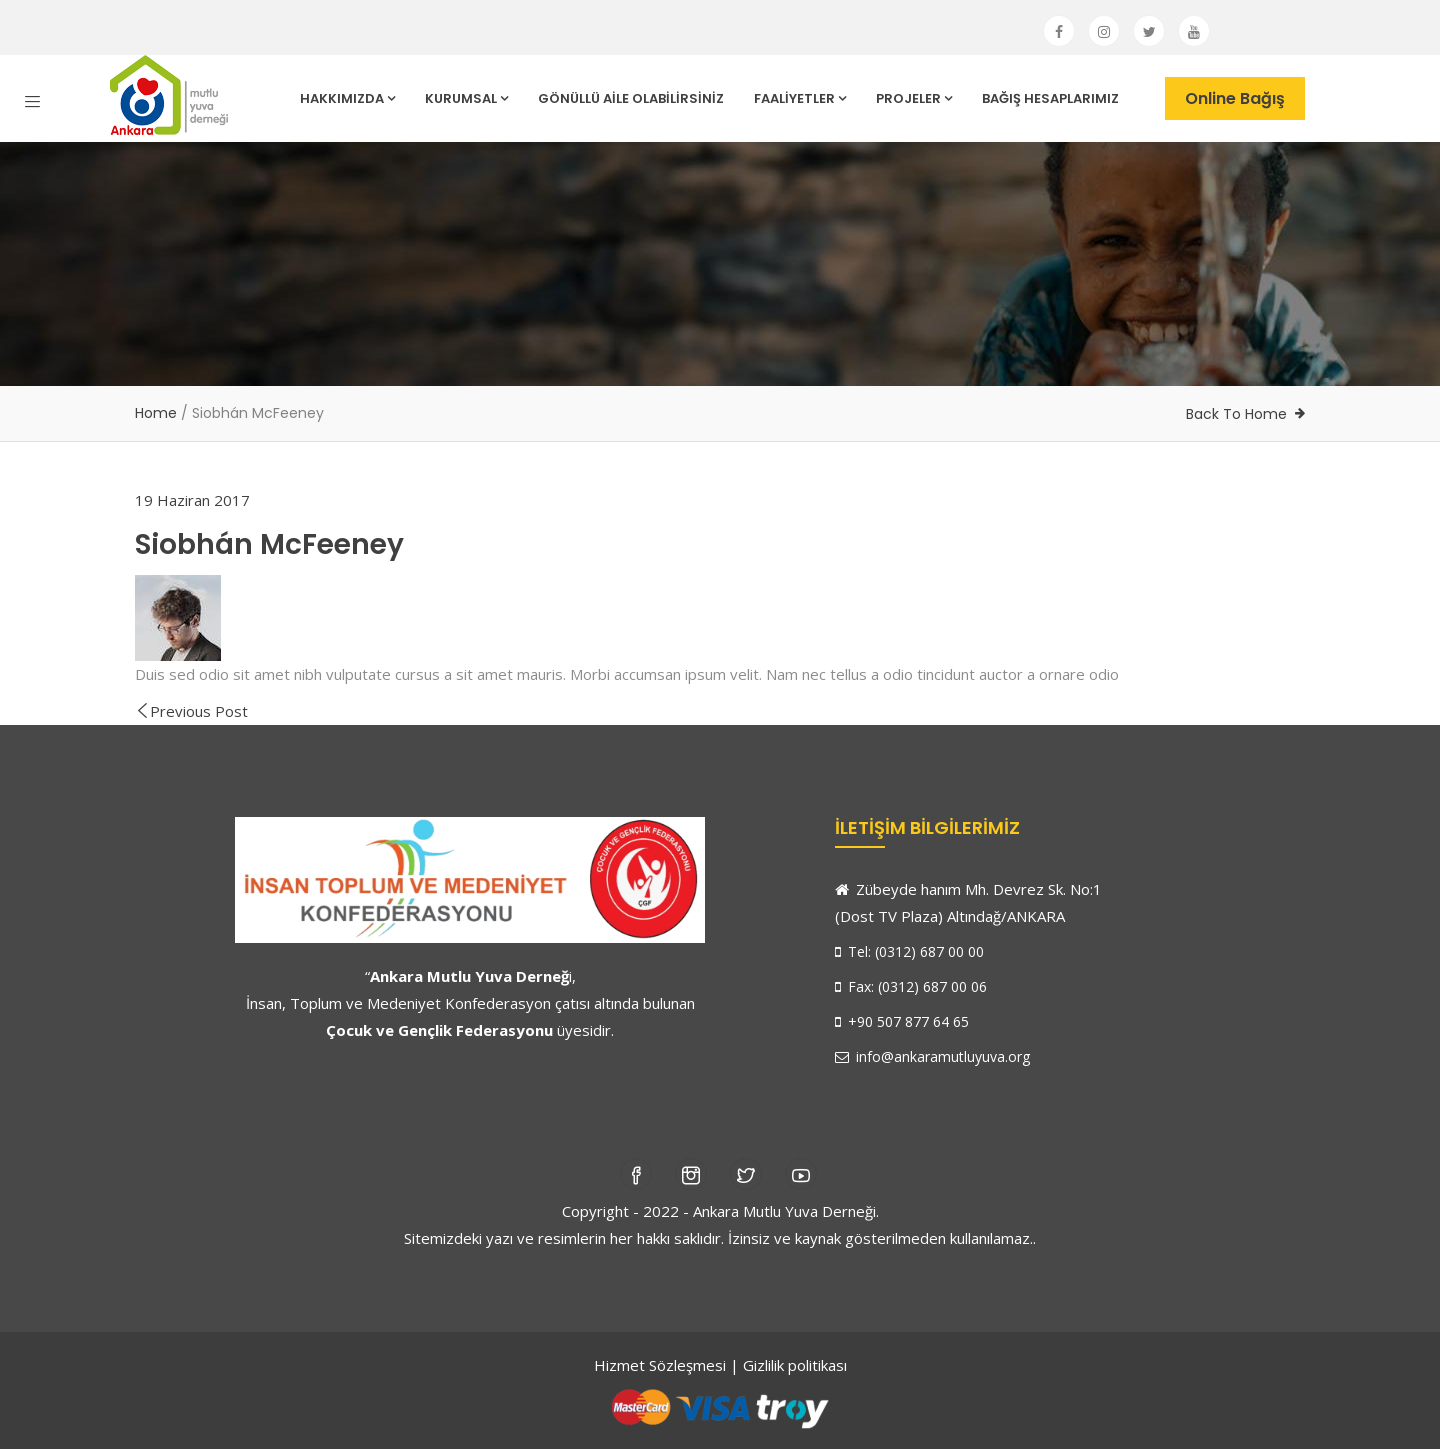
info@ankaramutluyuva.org (932, 1056)
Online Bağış (1235, 98)
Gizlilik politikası (795, 1365)
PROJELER (914, 98)
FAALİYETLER (800, 98)
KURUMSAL (466, 98)
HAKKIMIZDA (347, 98)
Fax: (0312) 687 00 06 (911, 986)
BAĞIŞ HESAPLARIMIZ (1050, 98)
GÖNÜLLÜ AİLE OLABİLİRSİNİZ (631, 98)
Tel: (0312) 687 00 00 (909, 951)
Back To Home (1236, 414)
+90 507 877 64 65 (902, 1021)
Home (156, 413)
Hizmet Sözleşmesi (660, 1365)
